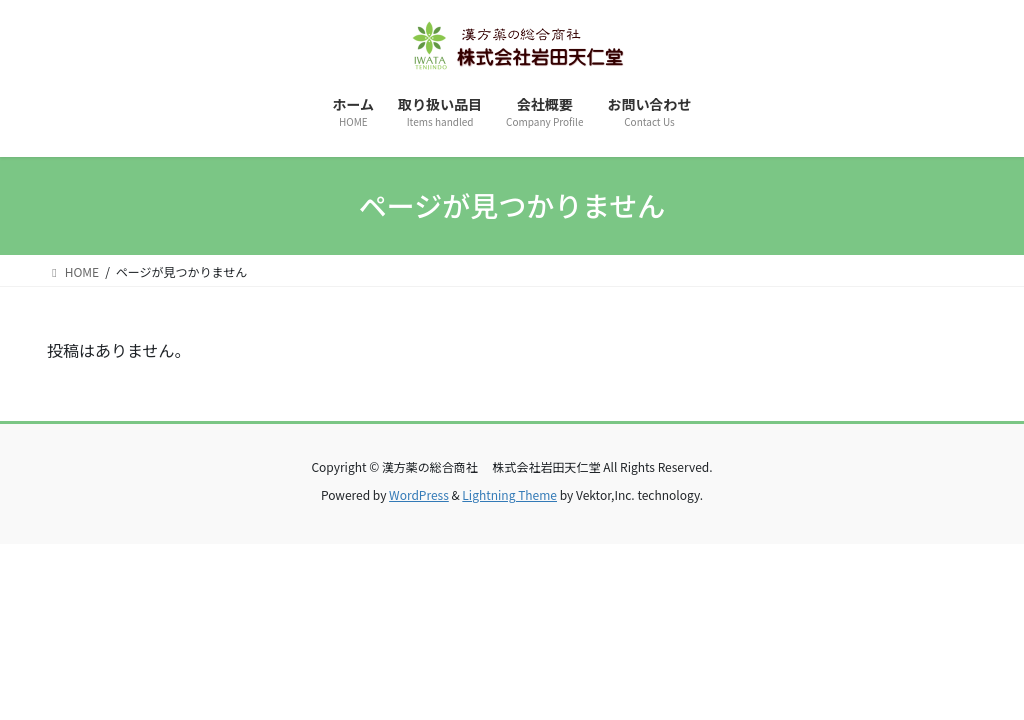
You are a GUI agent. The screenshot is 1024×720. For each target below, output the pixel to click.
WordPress (419, 494)
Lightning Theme (509, 494)
